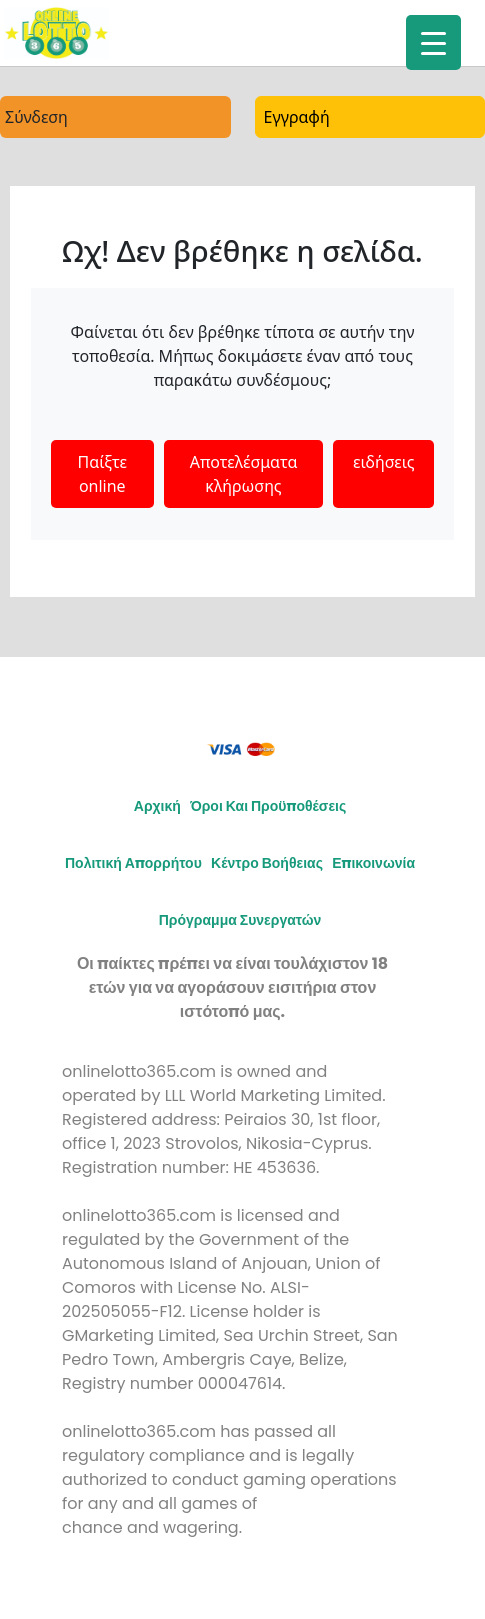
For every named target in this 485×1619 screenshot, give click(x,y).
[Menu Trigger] (433, 42)
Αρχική (157, 806)
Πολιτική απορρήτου (133, 863)
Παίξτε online (102, 474)
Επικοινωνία (373, 863)
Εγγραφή (297, 117)
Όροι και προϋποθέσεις (268, 806)
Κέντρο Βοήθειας (267, 863)
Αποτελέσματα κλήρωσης (244, 474)
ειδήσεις (383, 462)
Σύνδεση (36, 117)
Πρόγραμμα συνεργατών (240, 920)
